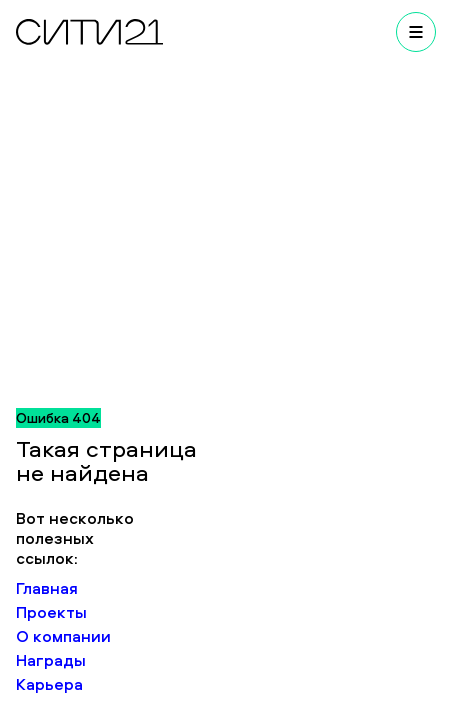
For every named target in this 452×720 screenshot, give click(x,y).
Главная (47, 588)
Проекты (51, 612)
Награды (51, 660)
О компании (63, 636)
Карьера (49, 684)
